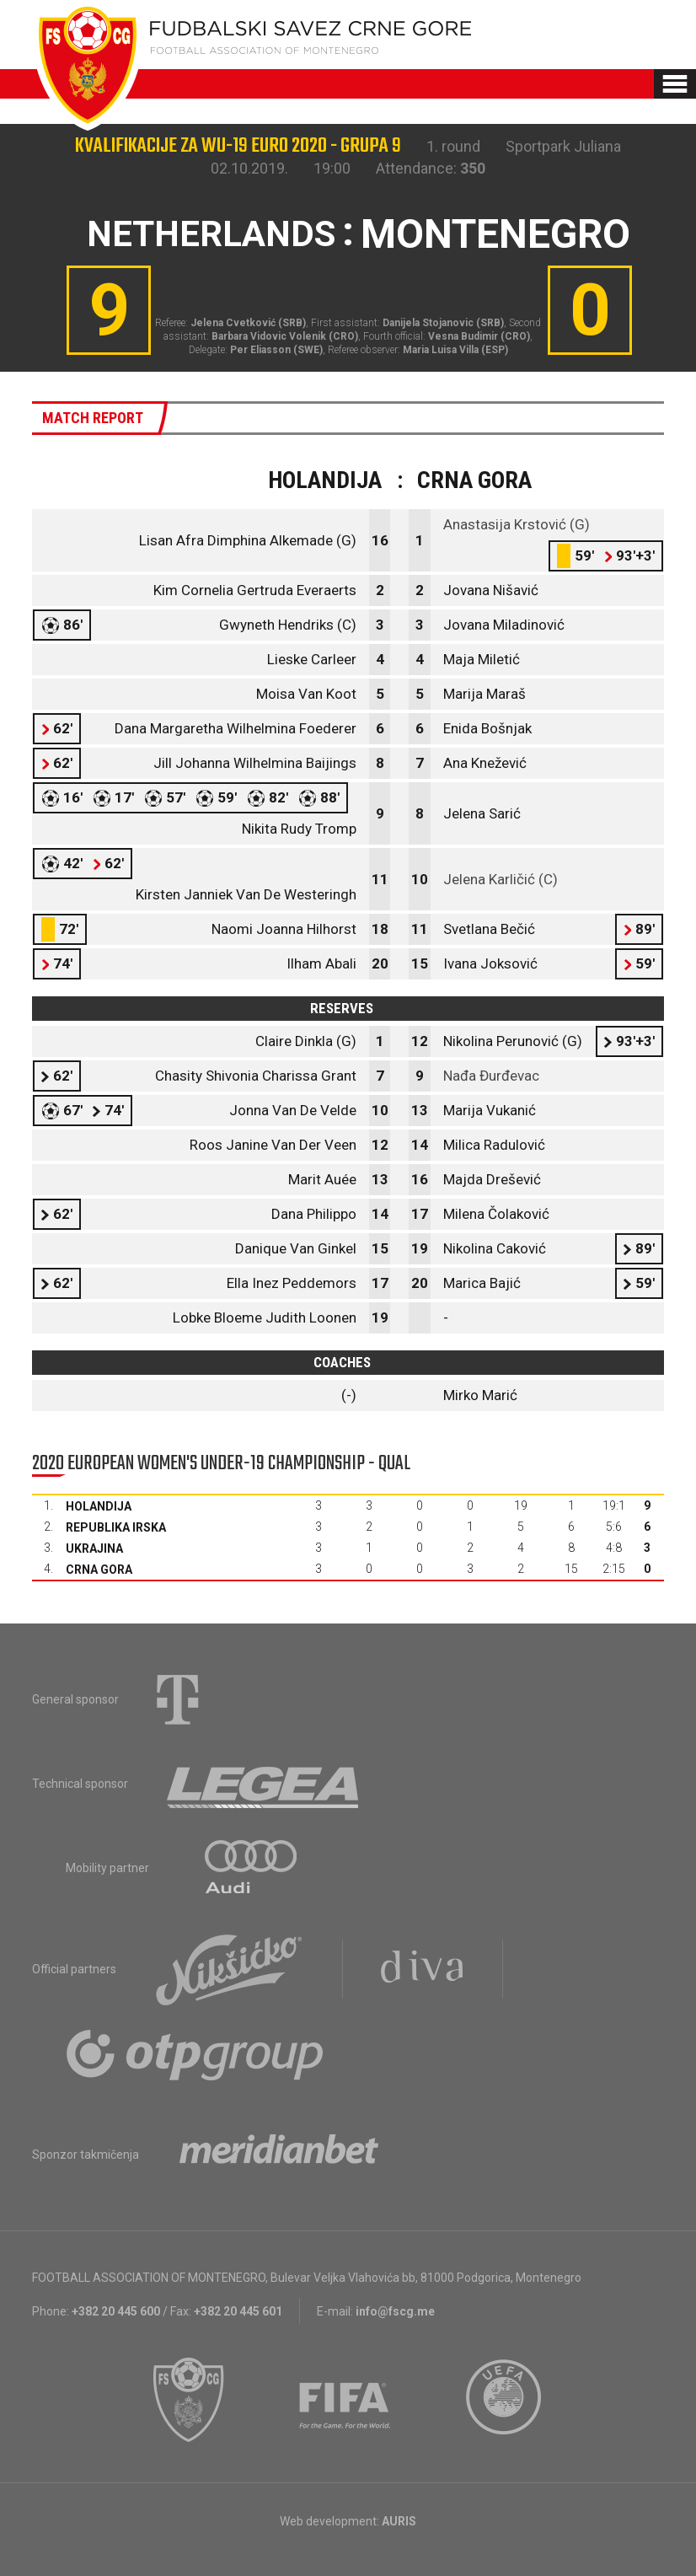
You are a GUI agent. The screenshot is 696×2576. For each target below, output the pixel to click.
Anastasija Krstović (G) (516, 524)
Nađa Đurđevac (491, 1075)
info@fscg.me (395, 2311)
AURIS (399, 2521)
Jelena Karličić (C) (500, 879)
